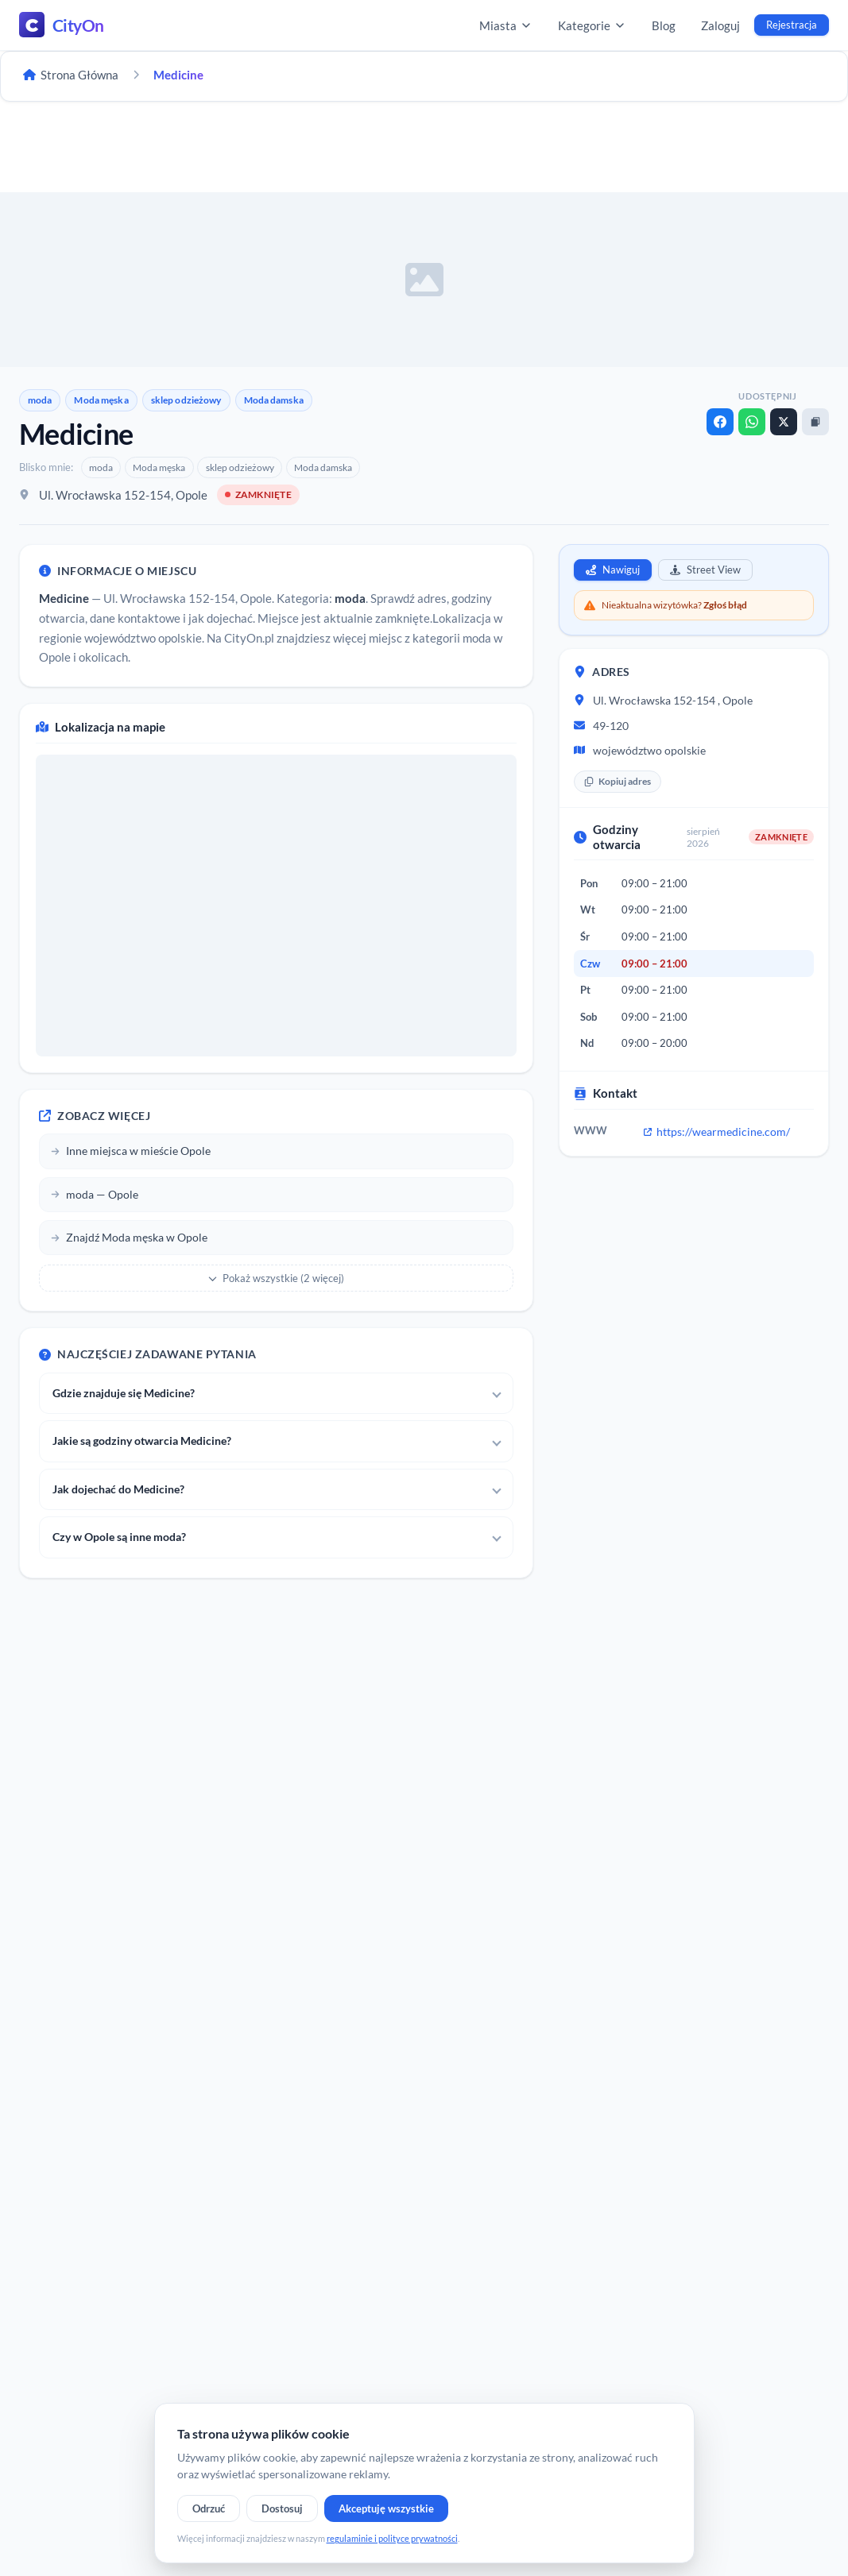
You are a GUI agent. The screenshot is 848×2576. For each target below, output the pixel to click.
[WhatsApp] (751, 421)
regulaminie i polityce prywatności (392, 2538)
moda (40, 400)
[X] (783, 421)
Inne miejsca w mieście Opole (131, 1150)
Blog (664, 25)
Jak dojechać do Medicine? (118, 1489)
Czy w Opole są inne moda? (119, 1536)
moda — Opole (94, 1194)
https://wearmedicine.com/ (717, 1131)
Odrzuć (208, 2508)
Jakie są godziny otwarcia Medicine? (141, 1440)
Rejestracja (791, 24)
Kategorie (592, 25)
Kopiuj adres (617, 781)
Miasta (505, 25)
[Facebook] (720, 421)
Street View (705, 569)
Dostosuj (282, 2508)
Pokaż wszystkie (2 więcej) (275, 1278)
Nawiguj (613, 569)
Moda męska (101, 400)
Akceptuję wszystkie (386, 2508)
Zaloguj (720, 25)
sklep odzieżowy (186, 400)
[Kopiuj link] (815, 421)
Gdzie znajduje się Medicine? (123, 1393)
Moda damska (274, 400)
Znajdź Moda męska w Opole (129, 1237)
